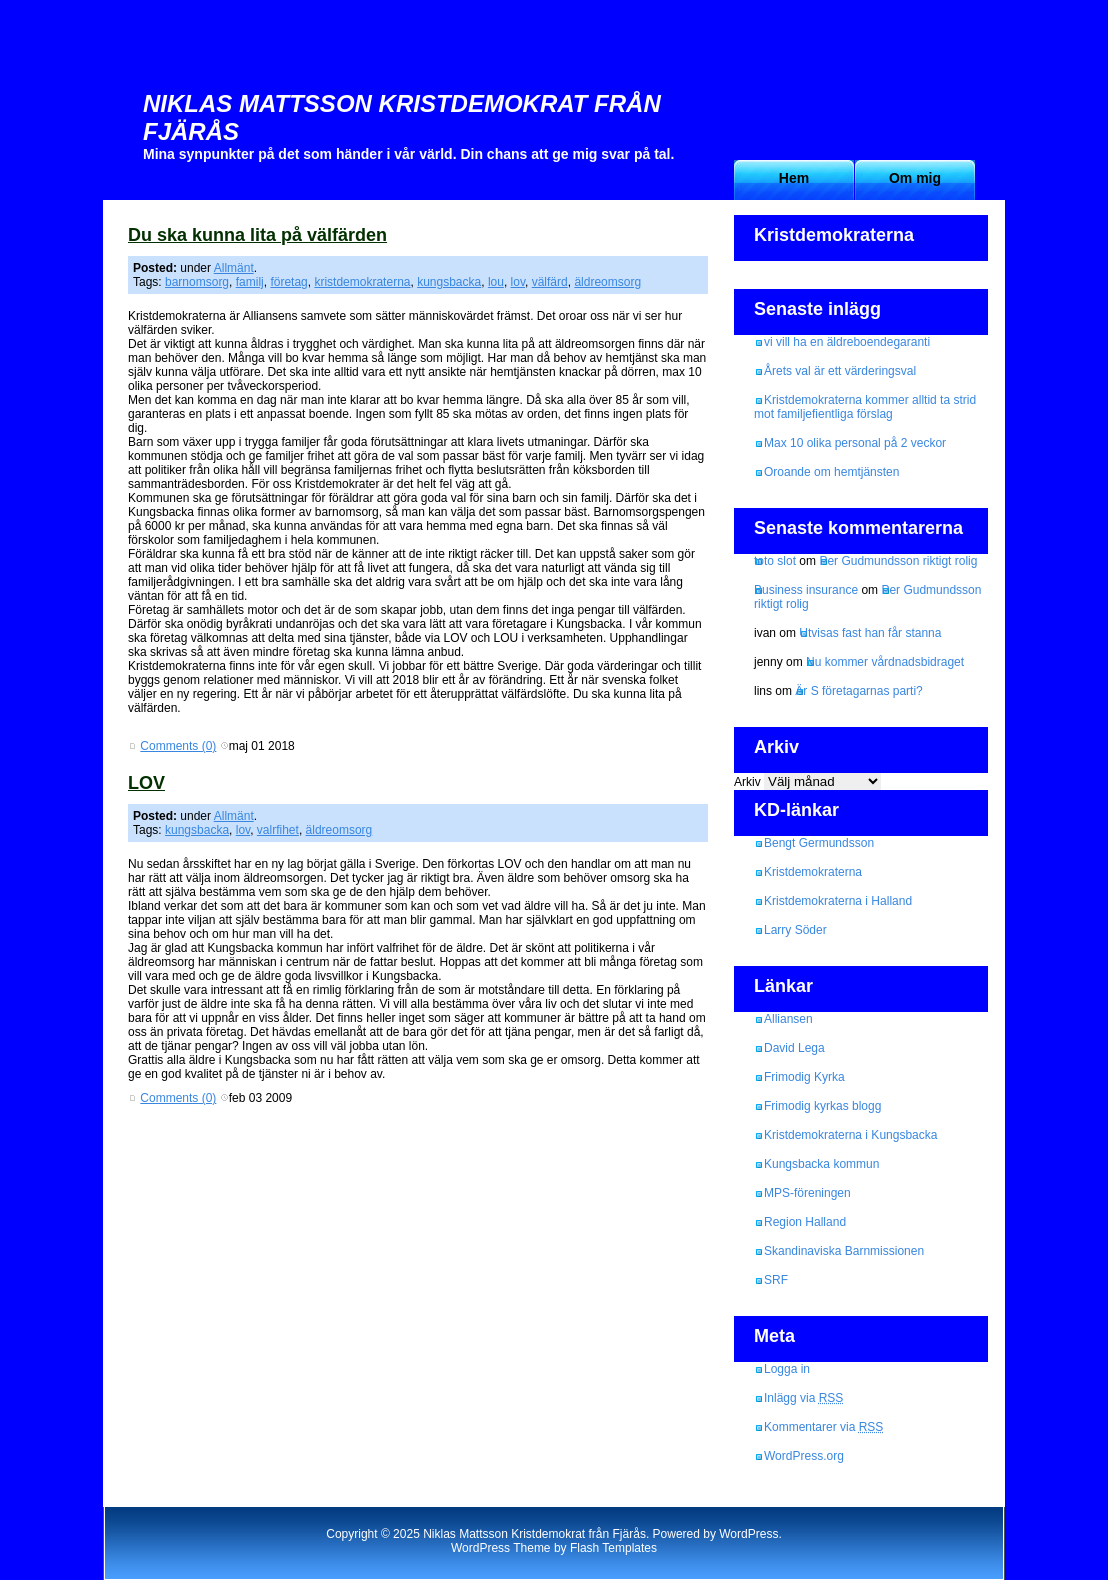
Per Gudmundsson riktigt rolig (898, 561)
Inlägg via (803, 1398)
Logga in (787, 1369)
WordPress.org (804, 1456)
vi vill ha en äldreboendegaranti (847, 342)
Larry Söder (795, 930)
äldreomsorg (607, 282)
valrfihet (278, 830)
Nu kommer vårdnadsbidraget (885, 662)
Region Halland (805, 1222)
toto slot (775, 561)
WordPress (748, 1534)
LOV (146, 783)
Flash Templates (613, 1548)
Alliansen (788, 1019)
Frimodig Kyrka (804, 1077)
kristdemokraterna (362, 282)
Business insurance (806, 590)
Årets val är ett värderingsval (840, 371)
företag (288, 282)
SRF (776, 1280)
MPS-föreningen (807, 1193)
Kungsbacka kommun (821, 1164)
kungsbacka (449, 282)
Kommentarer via (823, 1427)
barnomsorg (197, 282)
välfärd (550, 282)
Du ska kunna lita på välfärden (257, 235)
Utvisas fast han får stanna (870, 633)
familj (250, 282)
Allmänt (234, 268)
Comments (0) (178, 746)
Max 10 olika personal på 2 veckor (855, 443)
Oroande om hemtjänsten (831, 472)
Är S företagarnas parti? (858, 691)
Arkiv (747, 782)
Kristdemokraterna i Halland (838, 901)
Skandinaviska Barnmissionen (844, 1251)
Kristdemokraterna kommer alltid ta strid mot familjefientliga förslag (865, 407)
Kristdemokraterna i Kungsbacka (850, 1135)
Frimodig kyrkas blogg (822, 1106)
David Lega (794, 1048)
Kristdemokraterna (813, 872)
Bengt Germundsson (819, 843)
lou (496, 282)
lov (518, 282)
